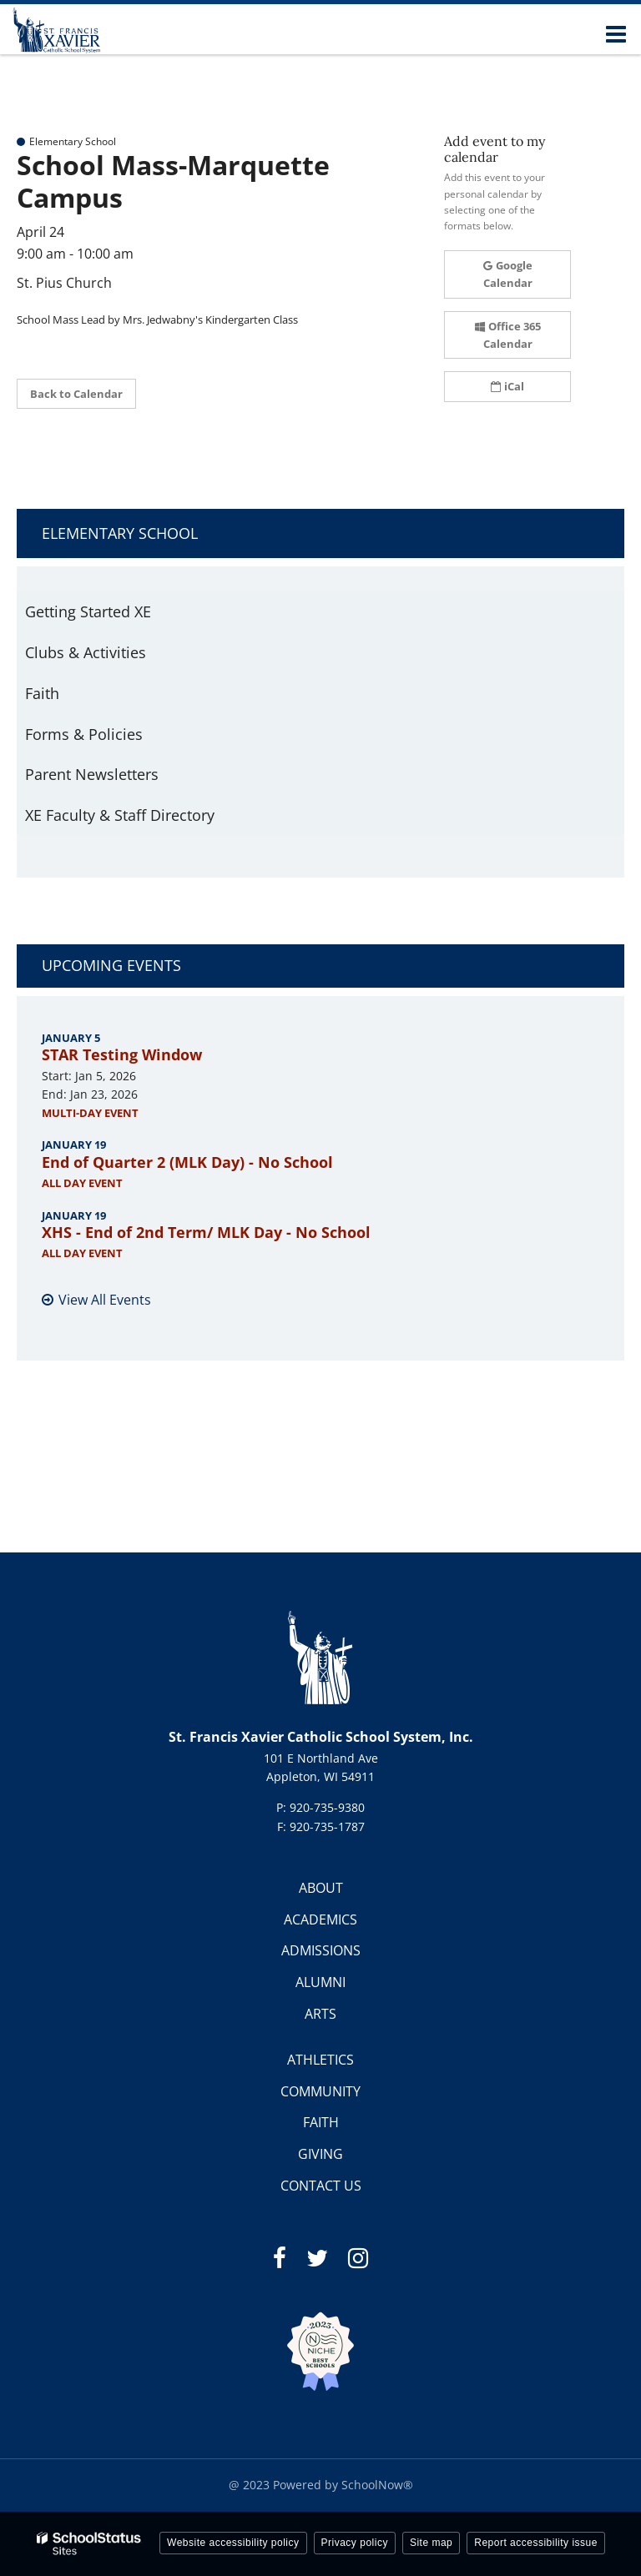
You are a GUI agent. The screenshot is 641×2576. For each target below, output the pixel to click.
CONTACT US (320, 2185)
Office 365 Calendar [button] (508, 335)
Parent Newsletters (92, 774)
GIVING (320, 2154)
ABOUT (321, 1888)
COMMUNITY (320, 2091)
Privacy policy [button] (354, 2542)
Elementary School (120, 533)
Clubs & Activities (85, 652)
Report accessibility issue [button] (536, 2542)
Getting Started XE (88, 611)
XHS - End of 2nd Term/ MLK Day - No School (206, 1232)
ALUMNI (320, 1982)
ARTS (320, 2014)
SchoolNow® (377, 2485)
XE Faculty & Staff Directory (120, 815)
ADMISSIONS (321, 1950)
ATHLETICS (320, 2059)
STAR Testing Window (122, 1054)
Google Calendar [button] (507, 274)
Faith (42, 693)
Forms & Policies (84, 734)
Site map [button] (431, 2542)
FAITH (321, 2122)
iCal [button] (507, 386)
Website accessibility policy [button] (233, 2542)
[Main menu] (616, 33)
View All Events (104, 1300)
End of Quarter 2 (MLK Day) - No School (187, 1162)
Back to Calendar (76, 393)
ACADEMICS (320, 1919)
